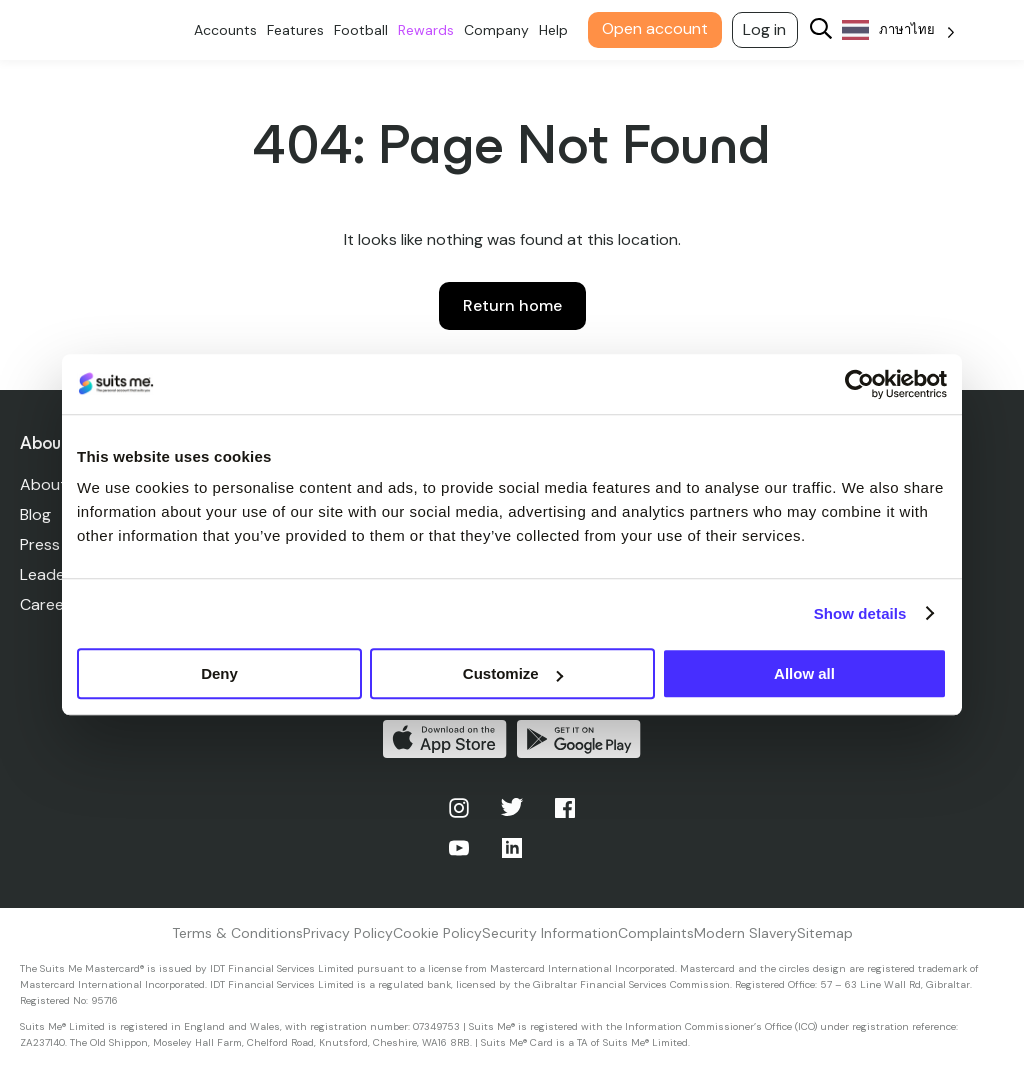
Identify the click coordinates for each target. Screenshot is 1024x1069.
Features (299, 30)
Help (557, 30)
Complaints (656, 933)
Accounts (229, 30)
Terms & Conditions (237, 933)
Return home (512, 305)
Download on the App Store (445, 739)
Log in (769, 29)
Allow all (804, 673)
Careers (49, 604)
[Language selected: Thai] (902, 30)
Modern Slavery (745, 933)
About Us (54, 484)
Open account (659, 28)
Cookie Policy (437, 933)
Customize (513, 673)
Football (365, 30)
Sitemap (825, 933)
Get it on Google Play (579, 739)
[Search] (825, 30)
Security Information (550, 933)
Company (500, 30)
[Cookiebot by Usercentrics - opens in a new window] (859, 384)
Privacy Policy (348, 933)
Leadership (60, 574)
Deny (219, 673)
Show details (860, 613)
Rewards (430, 30)
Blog (35, 514)
